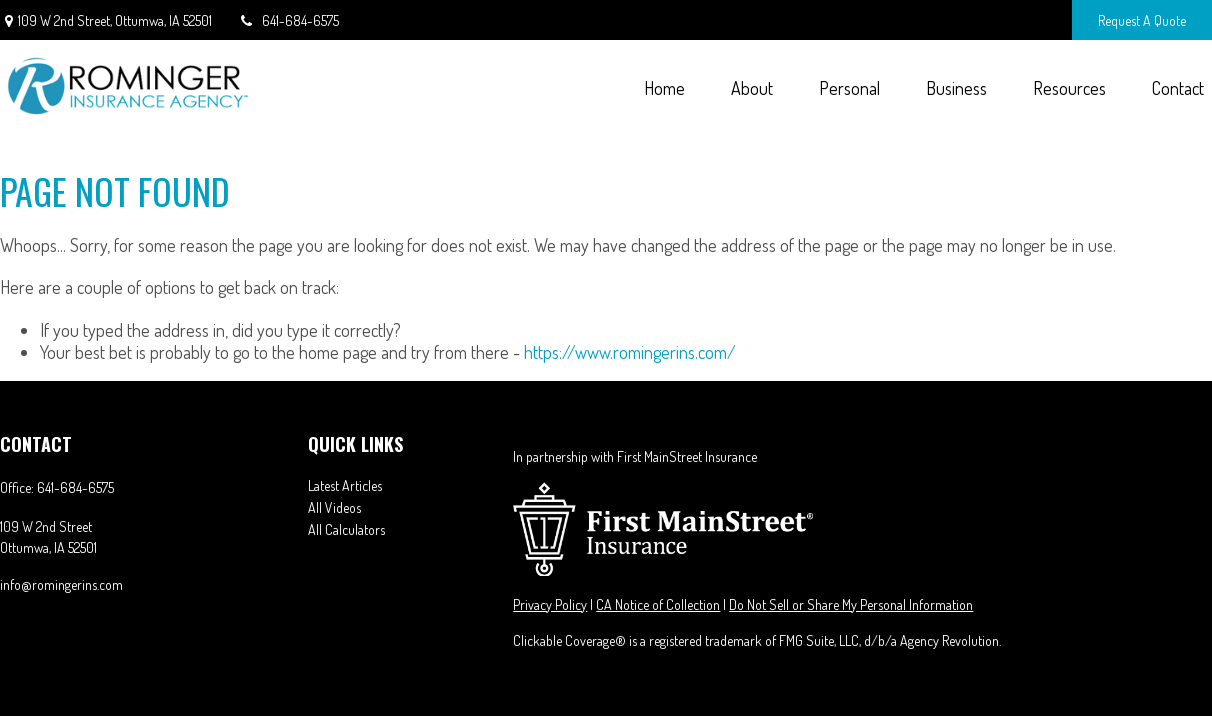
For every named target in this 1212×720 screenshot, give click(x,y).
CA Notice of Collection (658, 604)
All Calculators (346, 529)
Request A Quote (1142, 20)
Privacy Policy (550, 604)
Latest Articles (345, 485)
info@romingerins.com (61, 584)
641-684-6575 (288, 20)
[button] (664, 87)
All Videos (334, 507)
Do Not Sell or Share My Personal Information (851, 604)
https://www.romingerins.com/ (630, 352)
